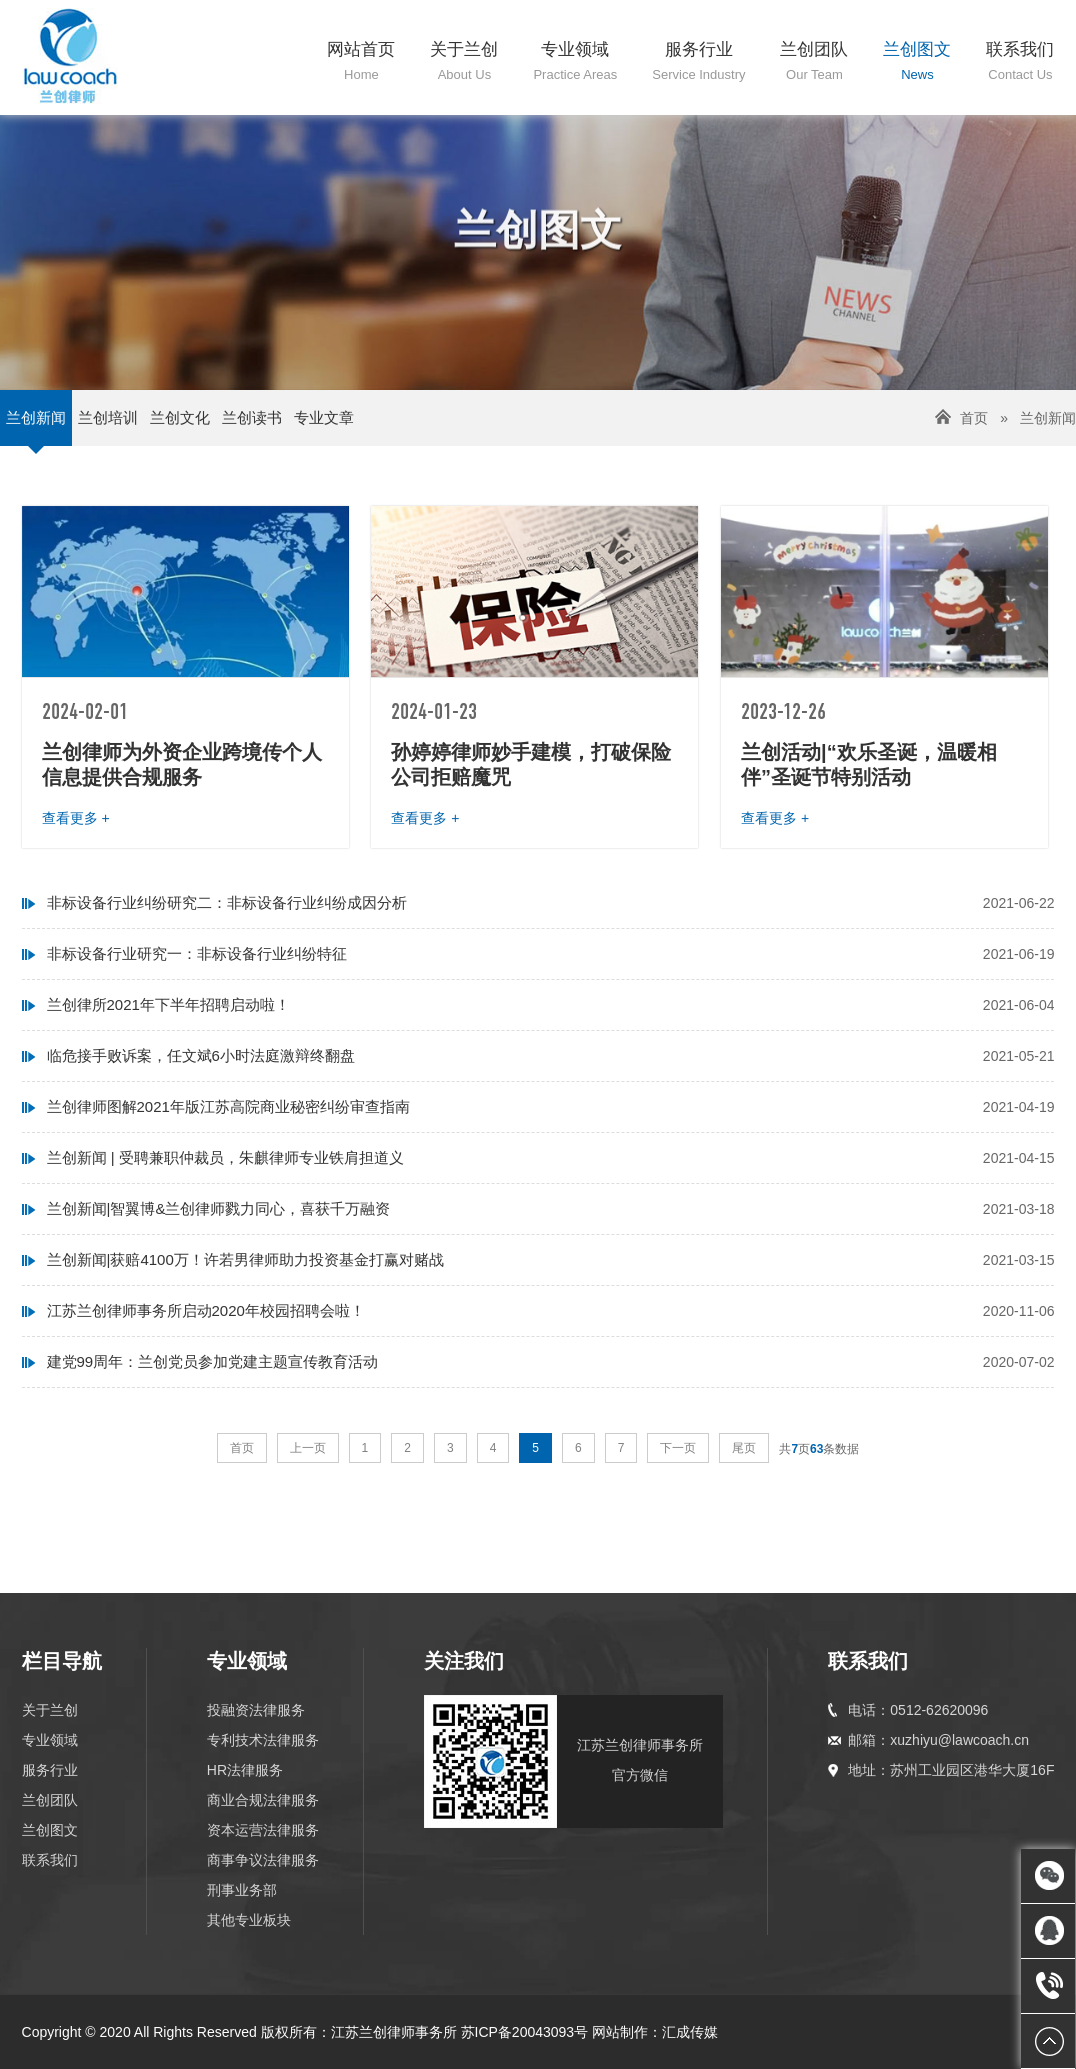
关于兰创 (50, 1710)
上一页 (308, 1448)
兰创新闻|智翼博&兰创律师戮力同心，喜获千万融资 (219, 1208)
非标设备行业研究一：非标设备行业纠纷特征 (197, 953)
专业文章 (324, 417)
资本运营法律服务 (263, 1830)
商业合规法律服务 (263, 1800)
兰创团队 (50, 1800)
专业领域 (50, 1740)
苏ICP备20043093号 (525, 2032)
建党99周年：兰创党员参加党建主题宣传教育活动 (213, 1361)
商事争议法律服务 (263, 1860)
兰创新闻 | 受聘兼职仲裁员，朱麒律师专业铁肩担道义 (225, 1157)
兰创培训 (108, 417)
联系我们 (50, 1860)
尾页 (744, 1448)
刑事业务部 (242, 1890)
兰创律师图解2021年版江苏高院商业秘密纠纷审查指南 (228, 1106)
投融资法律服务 (256, 1710)
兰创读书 (252, 417)
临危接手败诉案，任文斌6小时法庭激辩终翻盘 (201, 1055)
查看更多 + (76, 818)
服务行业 (50, 1770)
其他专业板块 (249, 1920)
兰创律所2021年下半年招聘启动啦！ (168, 1004)
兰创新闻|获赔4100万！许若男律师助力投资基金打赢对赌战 (245, 1259)
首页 (974, 418)
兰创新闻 (36, 417)
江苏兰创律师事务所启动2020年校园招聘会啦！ (206, 1310)
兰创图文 (50, 1830)
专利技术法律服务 (263, 1740)
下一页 (678, 1448)
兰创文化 (180, 417)
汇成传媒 (690, 2032)
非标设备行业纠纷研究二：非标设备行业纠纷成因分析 (227, 902)
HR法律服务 (245, 1770)
